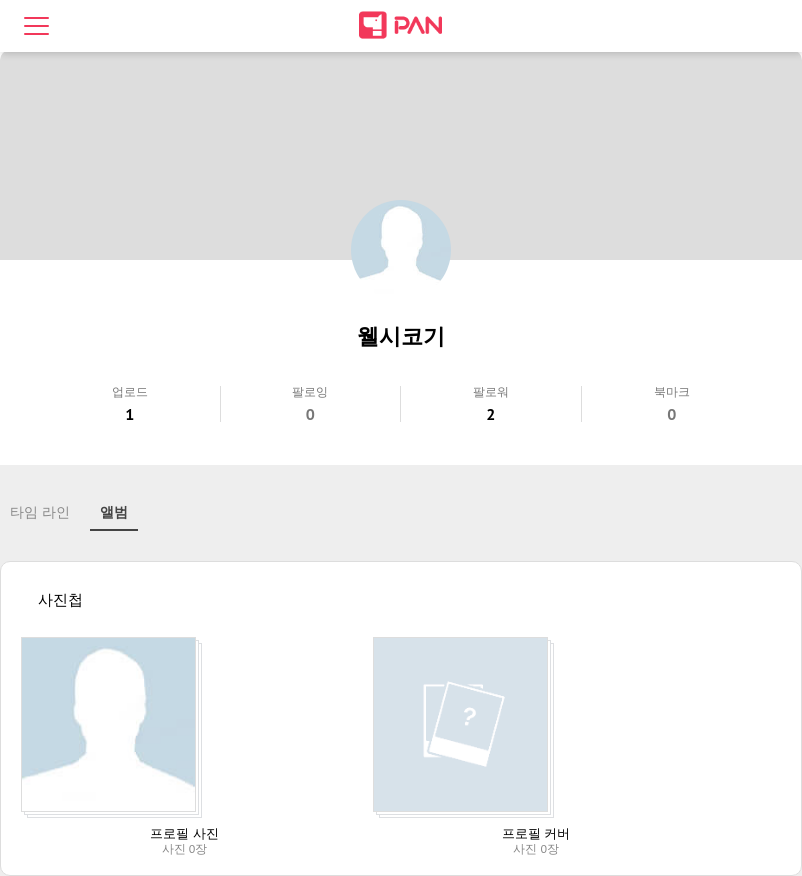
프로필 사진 (184, 833)
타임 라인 (40, 512)
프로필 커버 (536, 833)
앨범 (114, 512)
